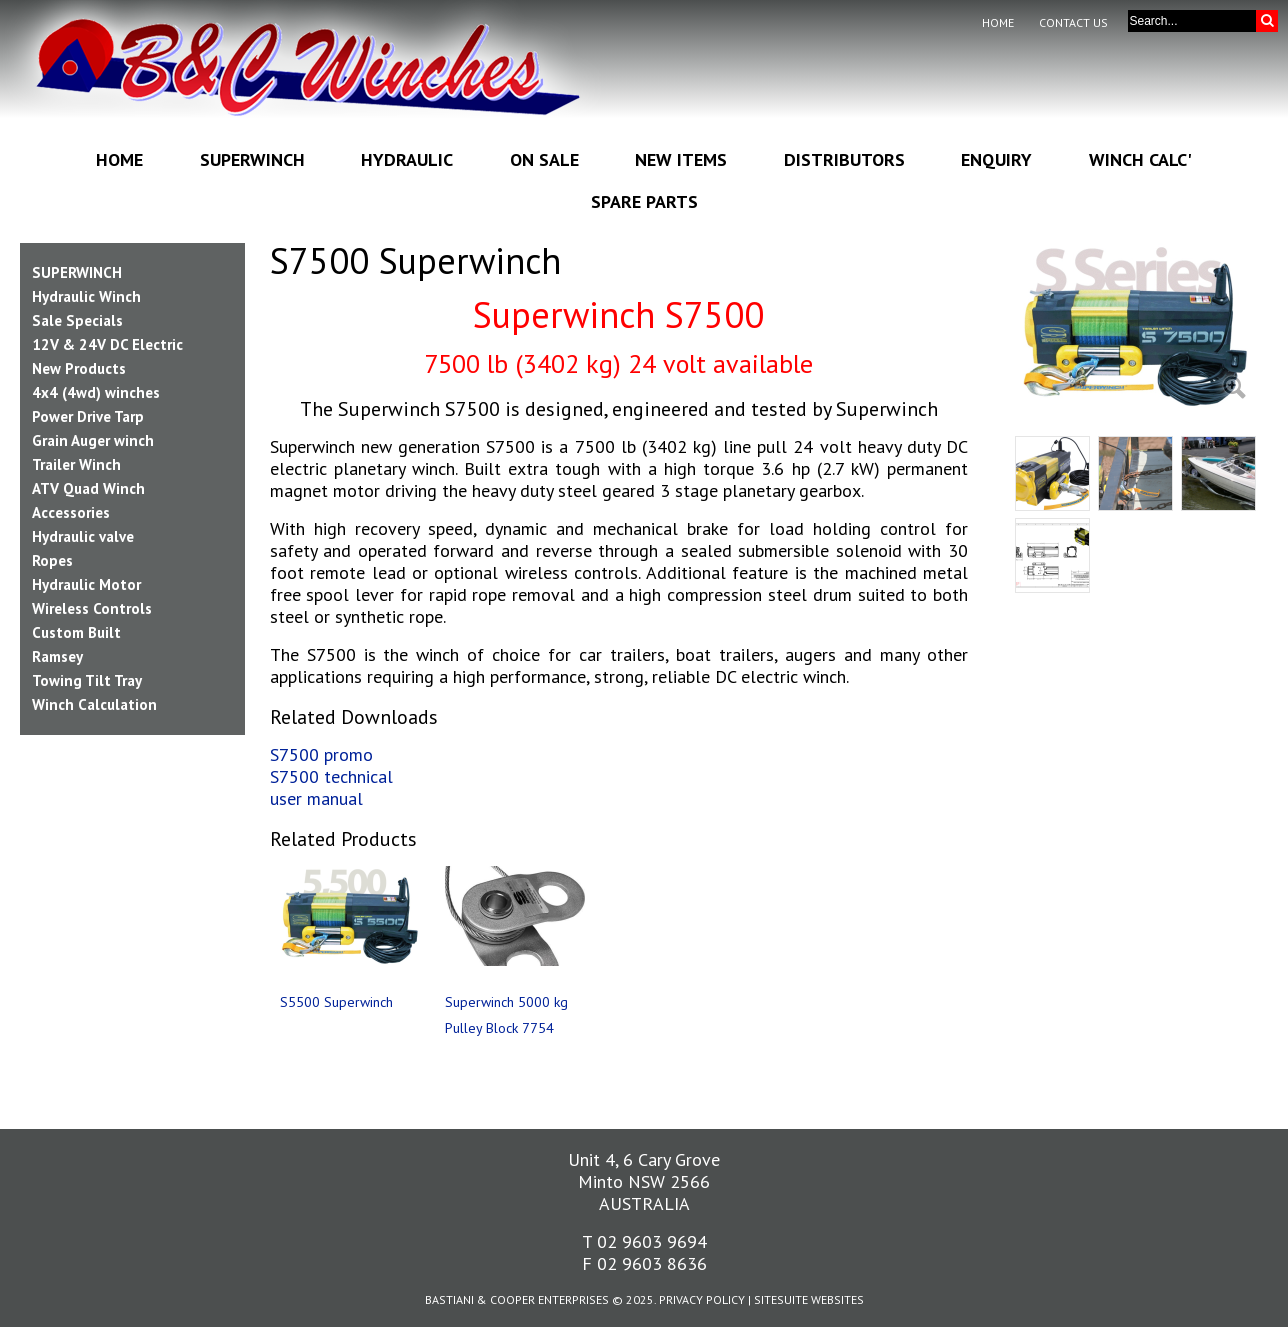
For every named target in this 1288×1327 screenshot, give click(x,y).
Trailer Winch (76, 464)
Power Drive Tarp (88, 416)
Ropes (52, 560)
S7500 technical (331, 776)
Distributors (844, 159)
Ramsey (57, 656)
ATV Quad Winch (88, 488)
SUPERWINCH (77, 272)
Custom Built (76, 632)
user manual (316, 798)
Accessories (71, 512)
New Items (681, 159)
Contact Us (1073, 22)
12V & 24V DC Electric (107, 344)
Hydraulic (407, 159)
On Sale (544, 159)
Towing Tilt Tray (87, 680)
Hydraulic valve (83, 536)
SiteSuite (781, 1299)
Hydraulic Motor (86, 584)
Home (998, 22)
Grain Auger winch (93, 440)
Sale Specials (77, 320)
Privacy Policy (702, 1299)
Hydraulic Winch (86, 296)
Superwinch (252, 159)
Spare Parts (644, 201)
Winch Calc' (1140, 159)
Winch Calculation (94, 704)
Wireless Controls (92, 608)
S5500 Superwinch (336, 1002)
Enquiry (996, 159)
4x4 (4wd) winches (96, 392)
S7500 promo (321, 754)
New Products (79, 368)
